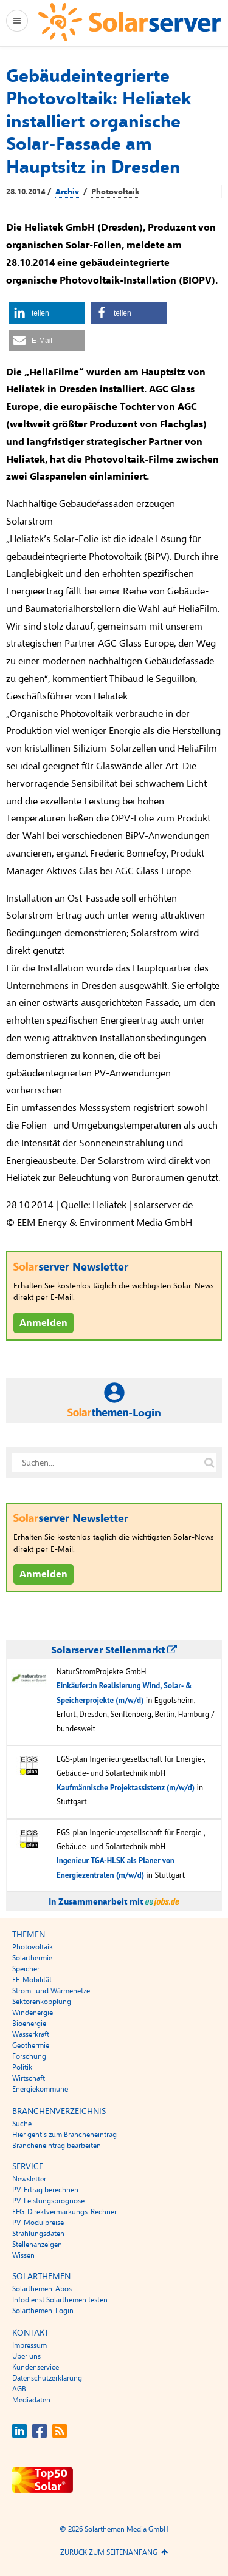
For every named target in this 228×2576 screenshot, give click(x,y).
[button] (47, 313)
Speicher (26, 1969)
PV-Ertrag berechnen (45, 2190)
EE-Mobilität (32, 1980)
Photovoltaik (115, 191)
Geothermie (30, 2045)
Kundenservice (35, 2367)
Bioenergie (29, 2023)
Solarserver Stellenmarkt (114, 1650)
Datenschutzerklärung (47, 2378)
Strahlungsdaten (38, 2233)
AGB (19, 2389)
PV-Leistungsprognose (48, 2201)
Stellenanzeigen (37, 2244)
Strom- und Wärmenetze (51, 1991)
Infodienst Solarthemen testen (60, 2300)
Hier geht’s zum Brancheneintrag (64, 2134)
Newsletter (29, 2179)
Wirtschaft (28, 2078)
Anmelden (43, 1323)
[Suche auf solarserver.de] (209, 1463)
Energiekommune (40, 2089)
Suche (22, 2124)
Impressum (29, 2345)
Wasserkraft (30, 2034)
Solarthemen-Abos (42, 2289)
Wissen (23, 2255)
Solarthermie (32, 1958)
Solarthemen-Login (43, 2311)
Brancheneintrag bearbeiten (56, 2145)
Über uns (26, 2356)
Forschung (29, 2056)
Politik (22, 2067)
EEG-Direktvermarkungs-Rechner (64, 2212)
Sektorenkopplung (41, 2002)
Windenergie (32, 2012)
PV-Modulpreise (38, 2223)
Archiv (67, 191)
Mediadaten (31, 2400)
